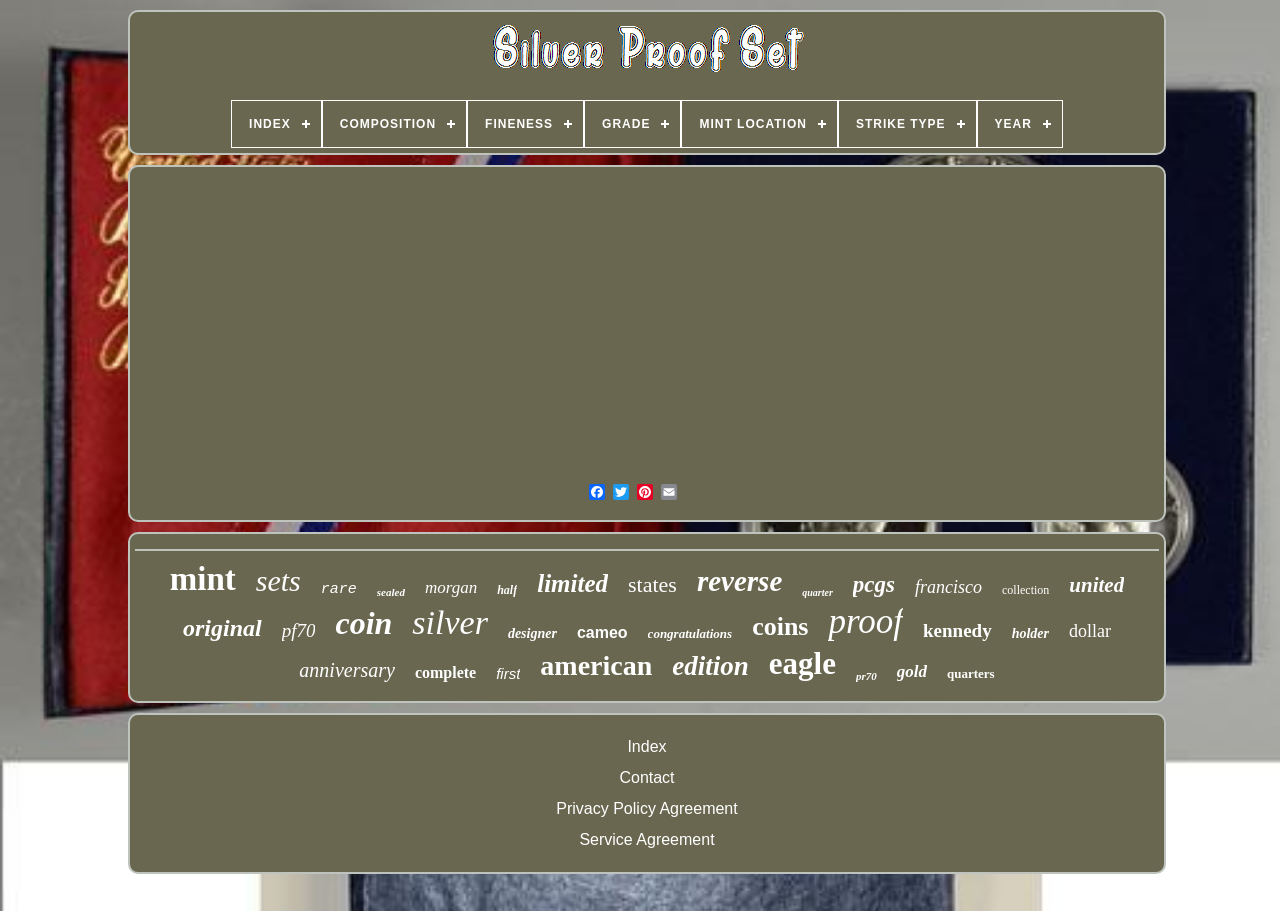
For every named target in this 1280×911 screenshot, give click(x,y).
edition (710, 666)
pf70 (299, 630)
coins (780, 626)
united (1096, 585)
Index (646, 746)
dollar (1090, 631)
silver (450, 622)
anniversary (347, 670)
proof (865, 621)
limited (572, 583)
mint (203, 579)
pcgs (874, 584)
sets (278, 580)
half (507, 590)
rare (339, 589)
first (508, 673)
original (222, 628)
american (596, 665)
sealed (391, 592)
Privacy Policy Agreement (646, 808)
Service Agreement (646, 839)
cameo (602, 632)
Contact (646, 777)
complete (445, 672)
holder (1030, 633)
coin (363, 623)
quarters (971, 673)
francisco (948, 587)
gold (912, 671)
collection (1025, 590)
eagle (802, 663)
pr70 (866, 676)
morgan (451, 587)
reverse (739, 581)
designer (532, 633)
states (652, 584)
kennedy (957, 630)
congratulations (690, 633)
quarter (817, 592)
